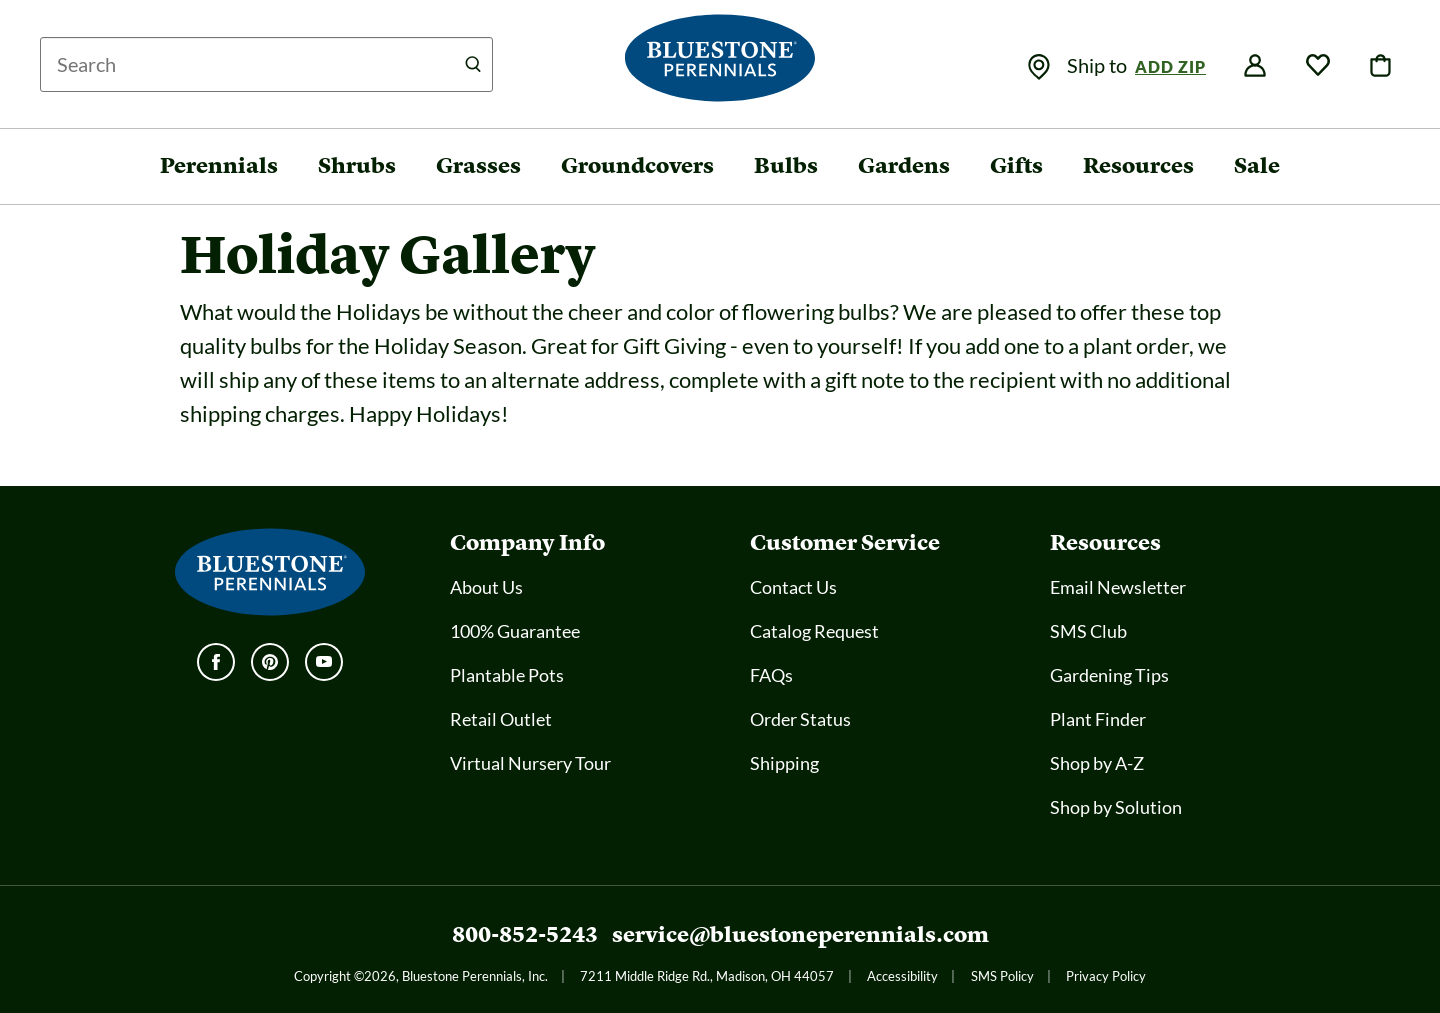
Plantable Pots (507, 675)
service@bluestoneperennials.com (800, 934)
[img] (1039, 67)
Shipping (784, 763)
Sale (1257, 165)
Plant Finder (1098, 719)
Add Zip (1170, 66)
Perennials (219, 165)
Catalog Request (814, 631)
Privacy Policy (1106, 976)
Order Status (800, 719)
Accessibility (902, 976)
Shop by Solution (1116, 807)
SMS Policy (1002, 976)
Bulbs (786, 165)
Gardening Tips (1109, 675)
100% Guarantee (515, 631)
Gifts (1016, 165)
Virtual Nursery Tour (530, 763)
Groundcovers (637, 165)
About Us (486, 587)
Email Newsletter (1118, 587)
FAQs (771, 675)
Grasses (478, 165)
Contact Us (793, 587)
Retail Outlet (501, 719)
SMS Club (1088, 631)
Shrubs (357, 165)
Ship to (1099, 65)
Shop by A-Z (1097, 763)
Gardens (904, 165)
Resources (1138, 165)
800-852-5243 (525, 934)
